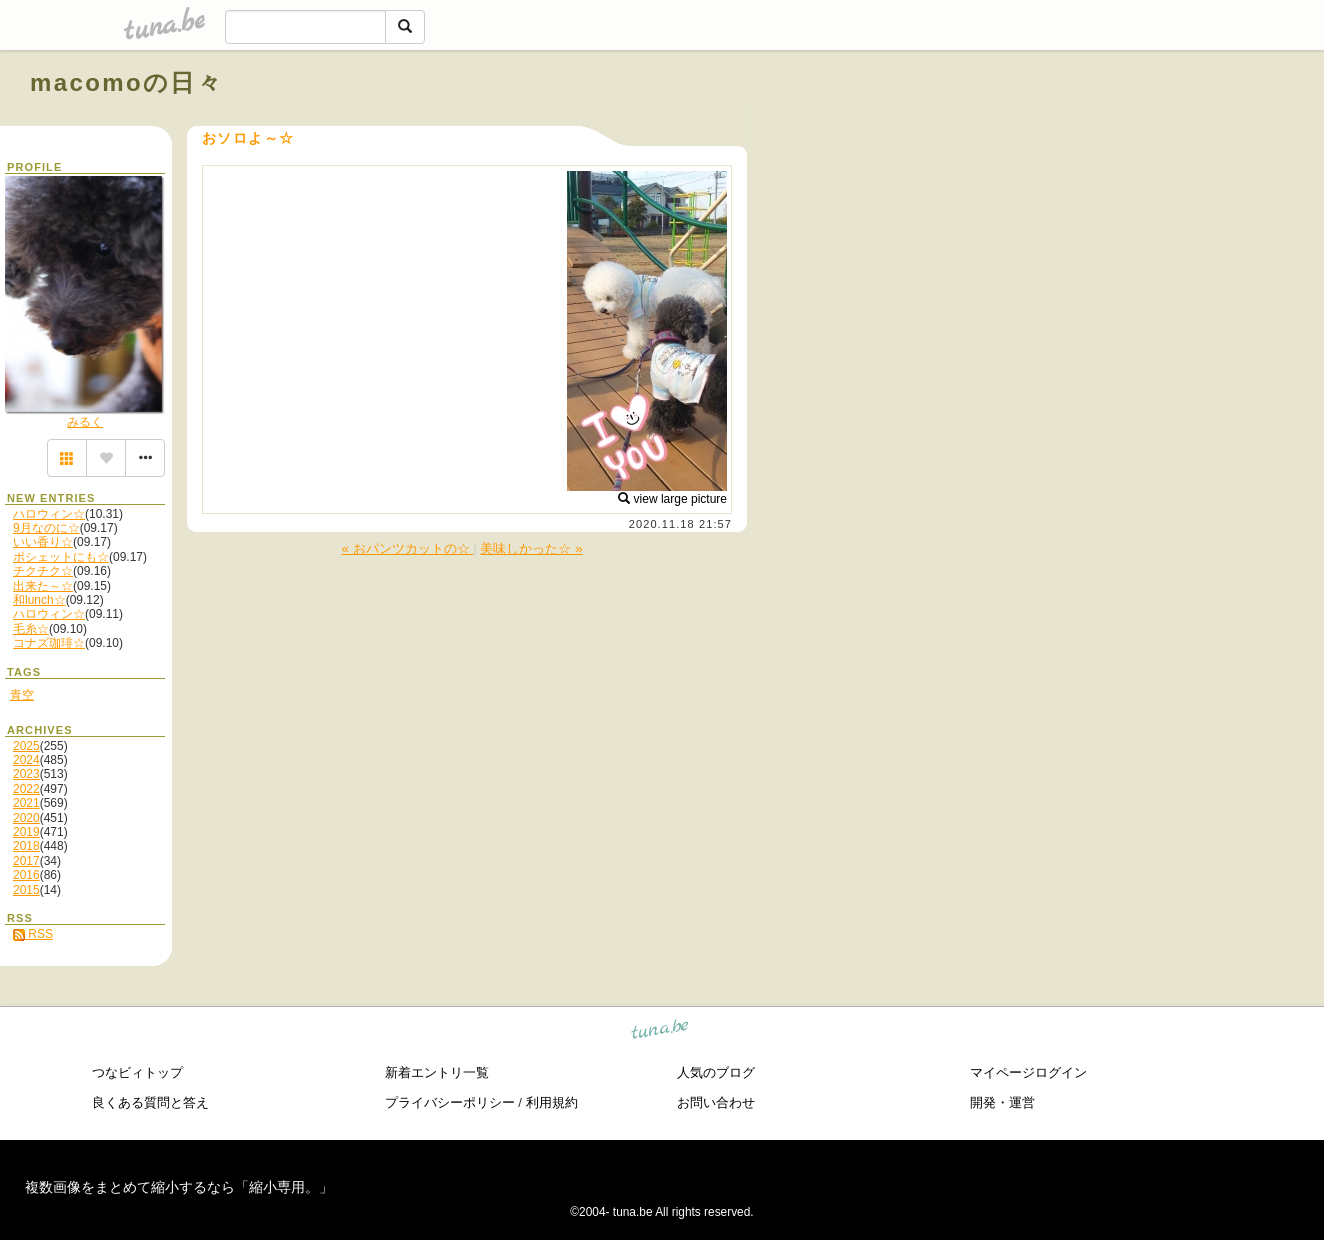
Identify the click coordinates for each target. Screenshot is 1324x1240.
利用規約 (552, 1102)
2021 (26, 803)
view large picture (672, 499)
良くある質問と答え (150, 1102)
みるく (85, 422)
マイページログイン (1028, 1072)
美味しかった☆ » (531, 548)
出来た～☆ (43, 586)
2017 (26, 861)
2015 (26, 890)
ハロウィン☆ (49, 514)
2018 (26, 846)
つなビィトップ (137, 1072)
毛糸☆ (31, 629)
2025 (26, 746)
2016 (26, 875)
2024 (26, 760)
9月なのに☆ (46, 528)
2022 (26, 789)
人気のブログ (716, 1072)
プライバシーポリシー (450, 1102)
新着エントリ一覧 (437, 1072)
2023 (26, 774)
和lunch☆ (39, 600)
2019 (26, 832)
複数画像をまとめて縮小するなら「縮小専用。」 (179, 1187)
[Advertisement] (1066, 128)
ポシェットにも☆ (61, 557)
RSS (33, 934)
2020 (26, 818)
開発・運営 (1002, 1102)
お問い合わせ (716, 1102)
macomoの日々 (126, 82)
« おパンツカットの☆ (407, 548)
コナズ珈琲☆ (49, 643)
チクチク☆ (43, 571)
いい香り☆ (43, 542)
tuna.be (660, 1032)
